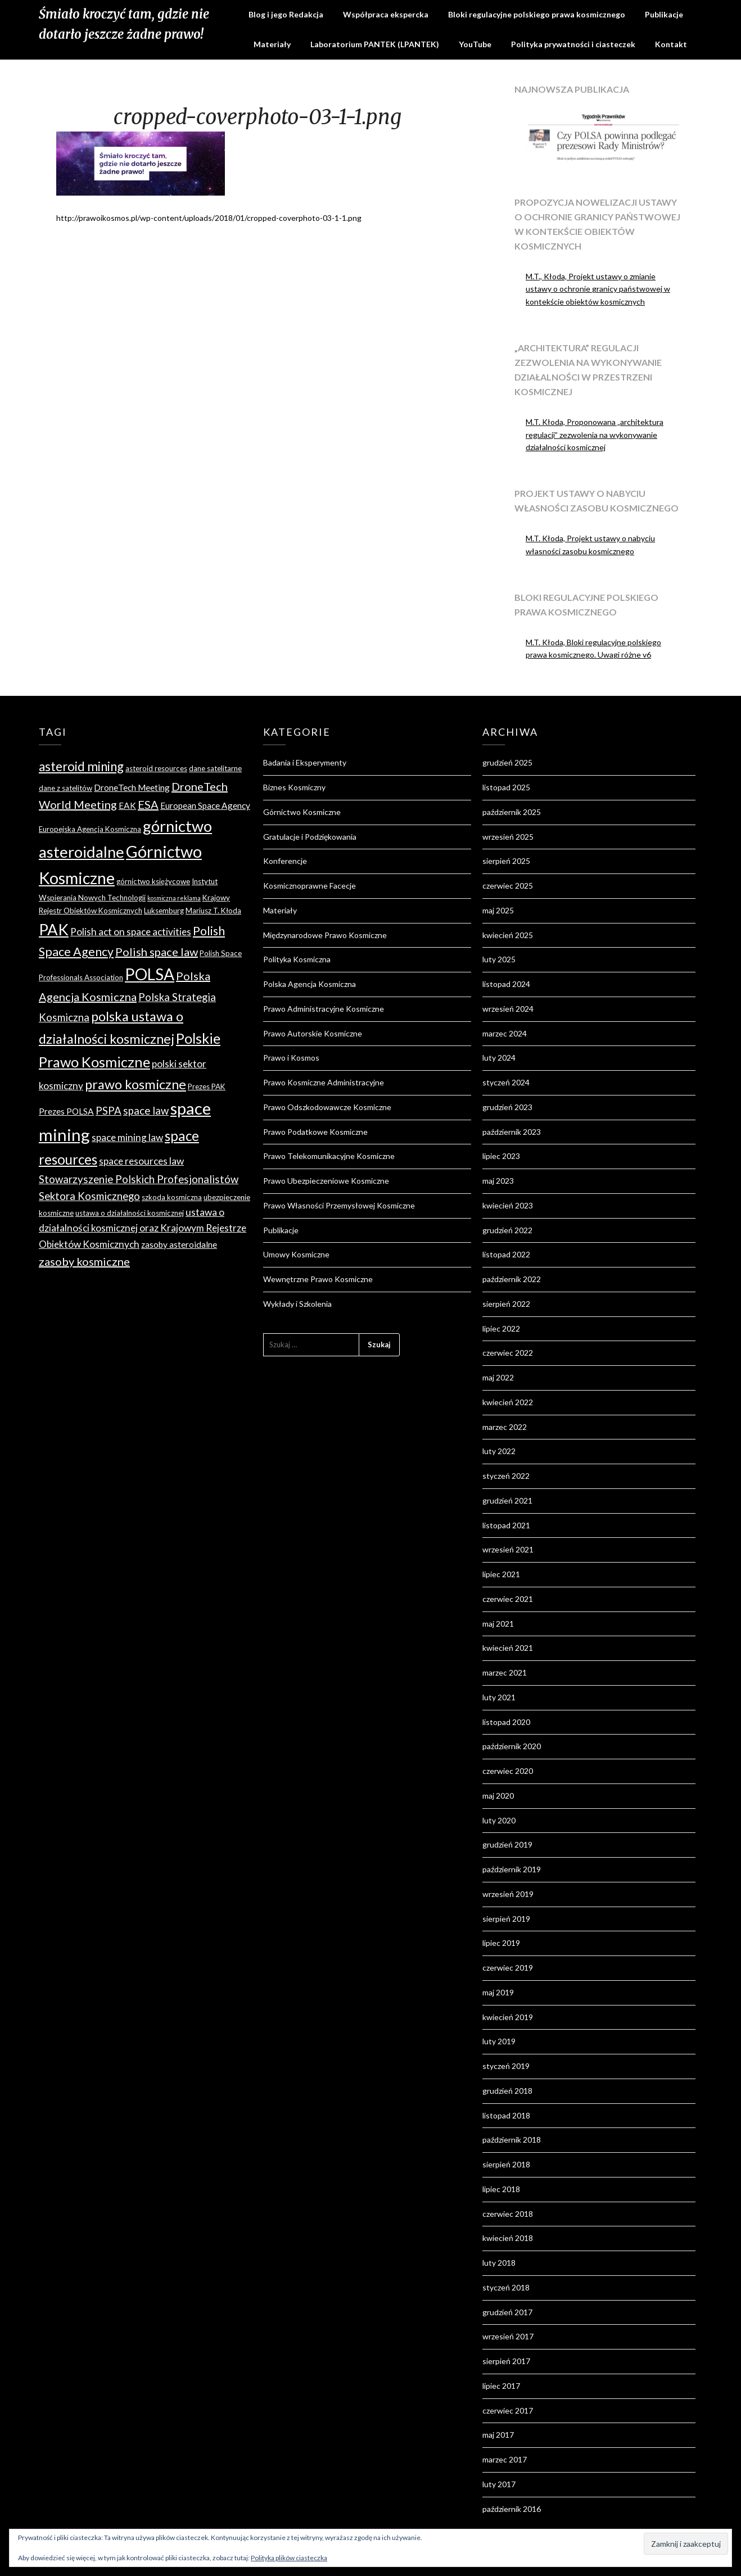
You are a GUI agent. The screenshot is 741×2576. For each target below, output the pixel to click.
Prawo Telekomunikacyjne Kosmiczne (329, 1156)
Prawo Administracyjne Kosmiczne (323, 1008)
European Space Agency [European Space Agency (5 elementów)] (205, 805)
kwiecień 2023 (507, 1205)
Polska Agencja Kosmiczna (309, 984)
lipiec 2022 (501, 1328)
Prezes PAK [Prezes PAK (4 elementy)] (206, 1086)
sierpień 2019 (506, 1918)
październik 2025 (511, 812)
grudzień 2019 (507, 1844)
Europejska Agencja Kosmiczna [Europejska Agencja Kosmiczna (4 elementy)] (90, 829)
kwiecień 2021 (507, 1648)
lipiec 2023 (501, 1156)
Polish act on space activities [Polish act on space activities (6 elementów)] (130, 932)
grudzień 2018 (507, 2090)
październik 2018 (511, 2139)
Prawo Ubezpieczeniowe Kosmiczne (326, 1180)
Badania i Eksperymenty (304, 762)
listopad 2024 (506, 984)
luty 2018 (499, 2262)
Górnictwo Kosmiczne (302, 812)
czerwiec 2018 (507, 2214)
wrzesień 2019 (508, 1894)
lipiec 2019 (501, 1943)
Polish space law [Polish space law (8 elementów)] (156, 951)
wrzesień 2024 (508, 1008)
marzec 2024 (504, 1033)
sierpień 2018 (506, 2164)
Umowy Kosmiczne (296, 1254)
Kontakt (671, 44)
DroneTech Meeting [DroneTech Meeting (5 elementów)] (132, 787)
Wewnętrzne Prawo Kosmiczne (318, 1279)
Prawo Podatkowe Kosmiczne (315, 1132)
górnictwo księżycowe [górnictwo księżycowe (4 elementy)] (153, 881)
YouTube (475, 44)
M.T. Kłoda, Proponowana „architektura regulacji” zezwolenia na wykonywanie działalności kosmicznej (594, 434)
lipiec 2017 (501, 2386)
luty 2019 (499, 2041)
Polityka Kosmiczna (297, 959)
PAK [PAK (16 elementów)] (54, 929)
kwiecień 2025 (507, 935)
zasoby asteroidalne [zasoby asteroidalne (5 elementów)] (179, 1244)
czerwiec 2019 (507, 1967)
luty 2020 (499, 1820)
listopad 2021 (506, 1525)
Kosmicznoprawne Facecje (309, 885)
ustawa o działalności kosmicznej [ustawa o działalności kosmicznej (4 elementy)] (129, 1212)
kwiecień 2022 (507, 1402)
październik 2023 (511, 1132)
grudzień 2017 (507, 2312)
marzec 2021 (504, 1672)
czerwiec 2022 (507, 1352)
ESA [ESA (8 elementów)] (148, 804)
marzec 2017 (504, 2459)
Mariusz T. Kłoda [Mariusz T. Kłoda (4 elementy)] (213, 910)
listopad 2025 (506, 787)
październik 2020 (511, 1746)
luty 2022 (499, 1451)
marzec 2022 (504, 1427)
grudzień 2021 (507, 1500)
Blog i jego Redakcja (285, 14)
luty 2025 (499, 959)
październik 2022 (511, 1279)
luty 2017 (499, 2484)
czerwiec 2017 (507, 2410)
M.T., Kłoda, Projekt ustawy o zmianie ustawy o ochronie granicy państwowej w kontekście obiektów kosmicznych (598, 289)
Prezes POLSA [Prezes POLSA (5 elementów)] (66, 1111)
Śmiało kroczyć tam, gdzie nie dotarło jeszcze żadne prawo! (124, 24)
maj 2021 (498, 1623)
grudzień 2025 (507, 762)
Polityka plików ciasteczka (289, 2558)
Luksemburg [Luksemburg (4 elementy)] (164, 910)
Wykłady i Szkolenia (297, 1304)
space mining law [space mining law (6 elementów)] (127, 1137)
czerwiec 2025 (507, 885)
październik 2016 (511, 2509)
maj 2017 (498, 2434)
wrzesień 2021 (508, 1549)
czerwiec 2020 (507, 1771)
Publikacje (664, 14)
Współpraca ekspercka (385, 14)
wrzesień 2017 (508, 2336)
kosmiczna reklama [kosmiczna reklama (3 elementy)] (174, 898)
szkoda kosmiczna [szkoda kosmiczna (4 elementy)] (172, 1197)
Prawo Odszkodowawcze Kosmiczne (327, 1107)
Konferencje (285, 861)
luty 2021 (499, 1697)
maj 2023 (498, 1180)
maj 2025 (498, 910)
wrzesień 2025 (508, 836)
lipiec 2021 (501, 1574)
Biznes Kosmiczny (294, 787)
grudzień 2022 (507, 1230)
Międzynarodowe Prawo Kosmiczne (325, 935)
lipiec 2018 (501, 2189)
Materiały (272, 44)
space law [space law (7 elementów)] (146, 1110)
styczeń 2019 (506, 2066)
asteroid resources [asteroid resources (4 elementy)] (156, 768)
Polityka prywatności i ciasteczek (573, 44)
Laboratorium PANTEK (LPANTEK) (374, 44)
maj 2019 (498, 1992)
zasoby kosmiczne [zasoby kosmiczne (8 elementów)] (84, 1261)
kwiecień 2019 (507, 2017)
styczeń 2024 (506, 1082)
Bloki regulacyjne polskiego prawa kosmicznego (536, 14)
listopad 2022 (506, 1254)
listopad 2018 (506, 2115)
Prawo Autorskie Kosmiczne (312, 1033)
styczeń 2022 (506, 1476)
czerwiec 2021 (507, 1599)
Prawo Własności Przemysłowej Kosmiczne (339, 1205)
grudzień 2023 (507, 1107)
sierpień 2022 (506, 1304)
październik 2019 (511, 1869)
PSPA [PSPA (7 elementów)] (108, 1110)
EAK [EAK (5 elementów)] (127, 805)
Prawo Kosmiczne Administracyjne (323, 1082)
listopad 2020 (506, 1722)
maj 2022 (498, 1377)
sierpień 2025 (506, 861)
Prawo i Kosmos (291, 1057)
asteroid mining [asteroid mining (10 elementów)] (81, 766)
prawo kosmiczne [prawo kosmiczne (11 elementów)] (135, 1084)
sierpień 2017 (506, 2361)
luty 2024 (499, 1057)
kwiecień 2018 (507, 2238)
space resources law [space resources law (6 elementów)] (141, 1161)
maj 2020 (498, 1795)
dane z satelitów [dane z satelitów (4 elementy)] (65, 788)
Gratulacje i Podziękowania (309, 836)
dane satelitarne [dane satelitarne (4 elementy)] (215, 768)
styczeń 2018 (506, 2287)
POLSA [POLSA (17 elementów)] (149, 974)
